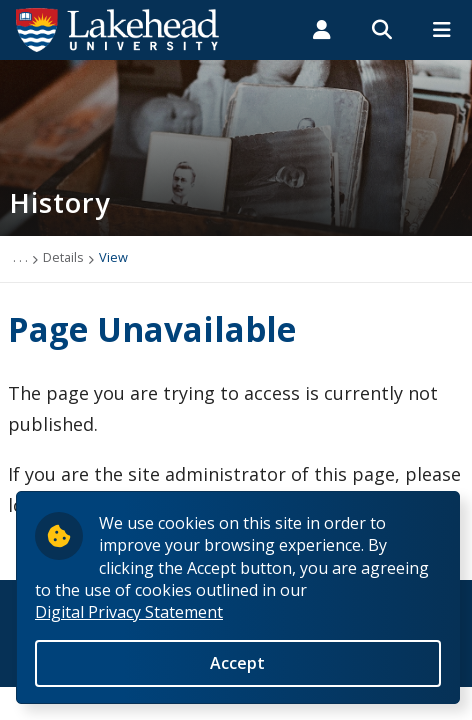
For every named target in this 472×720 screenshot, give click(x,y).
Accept (237, 669)
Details (63, 257)
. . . (20, 257)
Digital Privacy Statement (129, 619)
